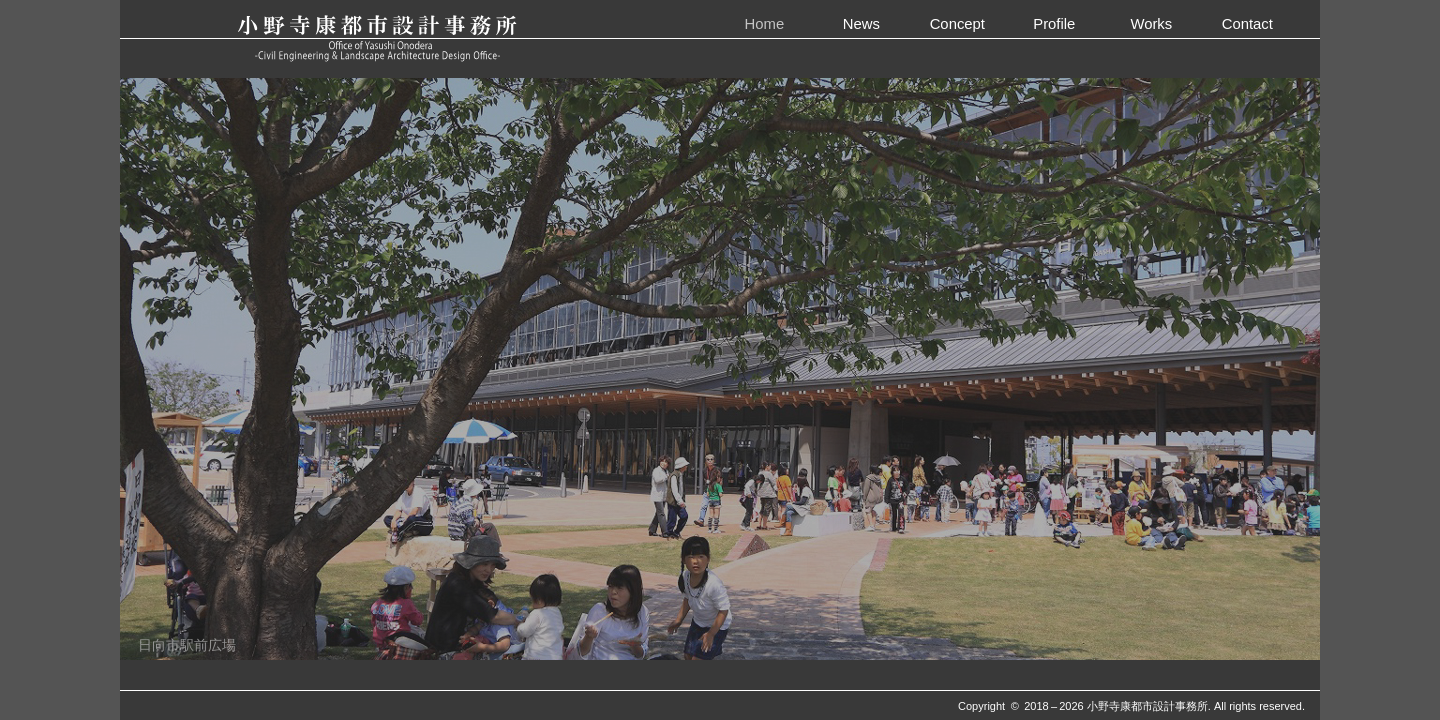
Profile (1054, 23)
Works (1151, 23)
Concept (957, 23)
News (861, 23)
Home (765, 23)
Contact (1247, 23)
